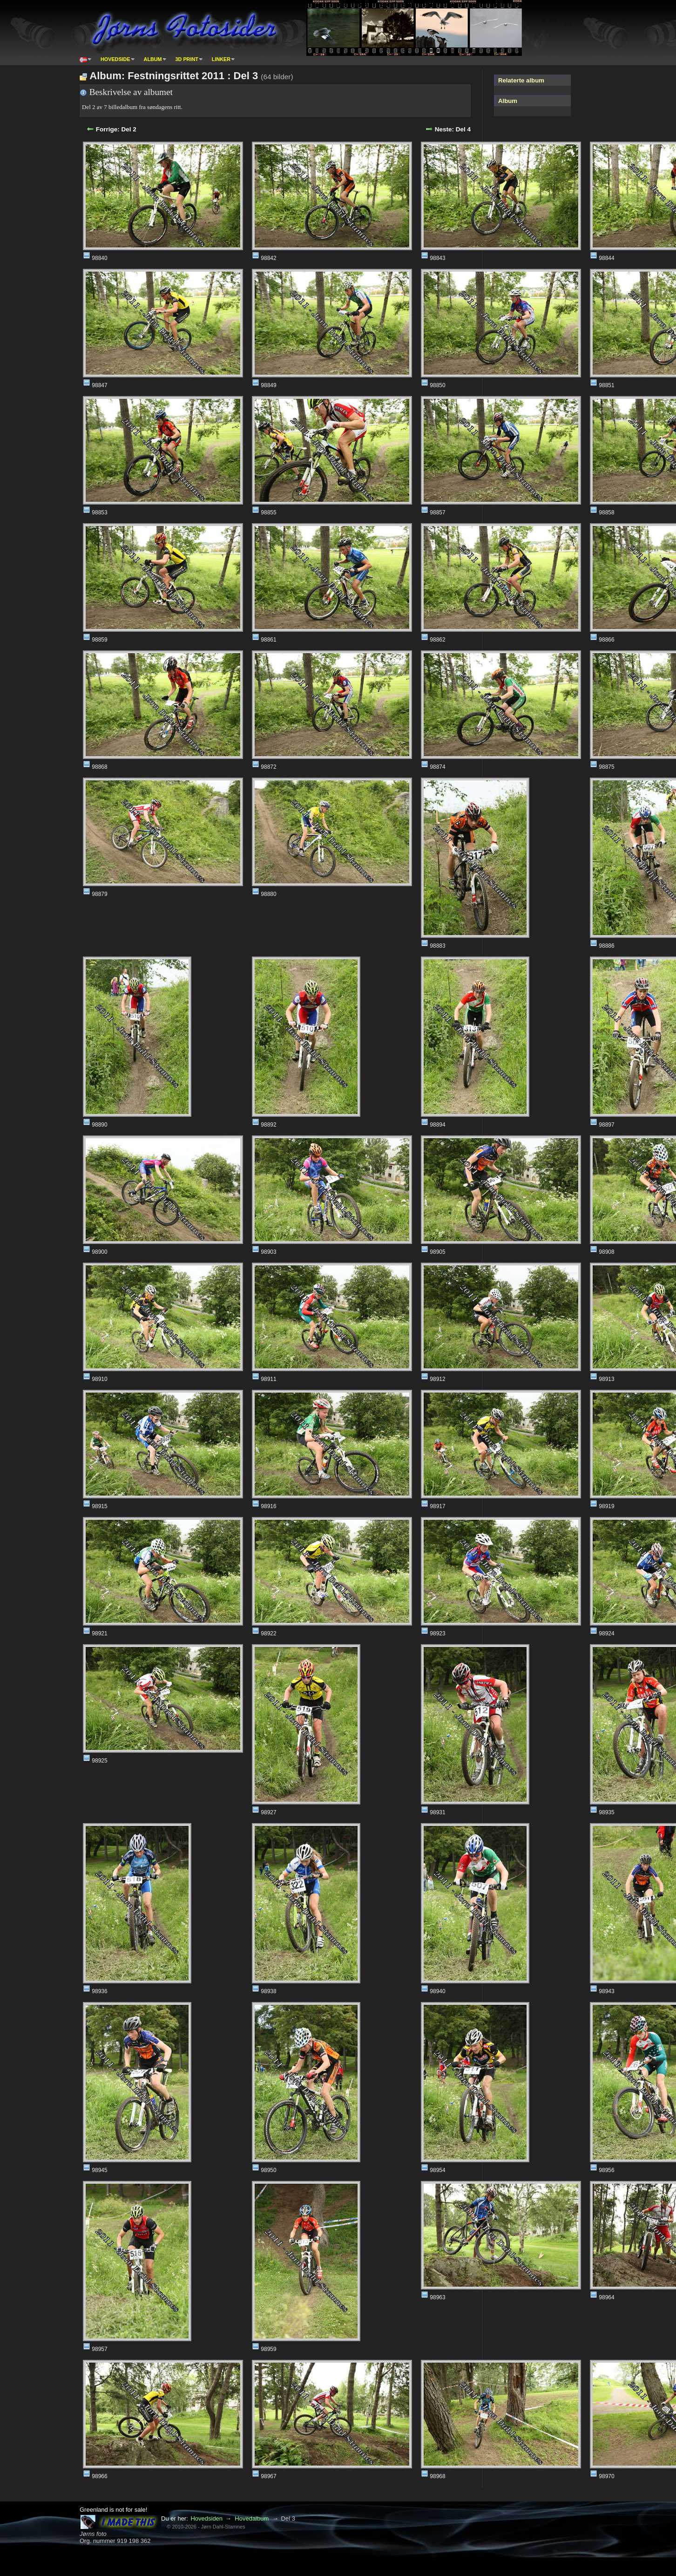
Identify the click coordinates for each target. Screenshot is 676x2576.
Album (153, 59)
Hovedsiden (206, 2518)
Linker (221, 59)
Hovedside (115, 59)
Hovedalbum (252, 2518)
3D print (187, 59)
